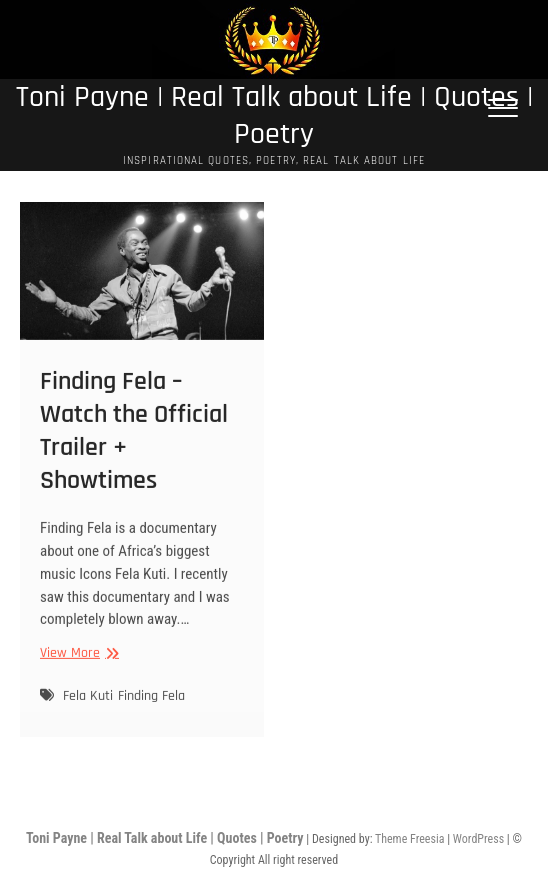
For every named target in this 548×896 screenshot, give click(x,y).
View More (77, 670)
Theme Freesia (409, 839)
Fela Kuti (88, 713)
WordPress (478, 839)
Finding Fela (151, 713)
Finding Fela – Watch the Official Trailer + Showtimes (134, 447)
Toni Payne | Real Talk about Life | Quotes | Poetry (274, 115)
